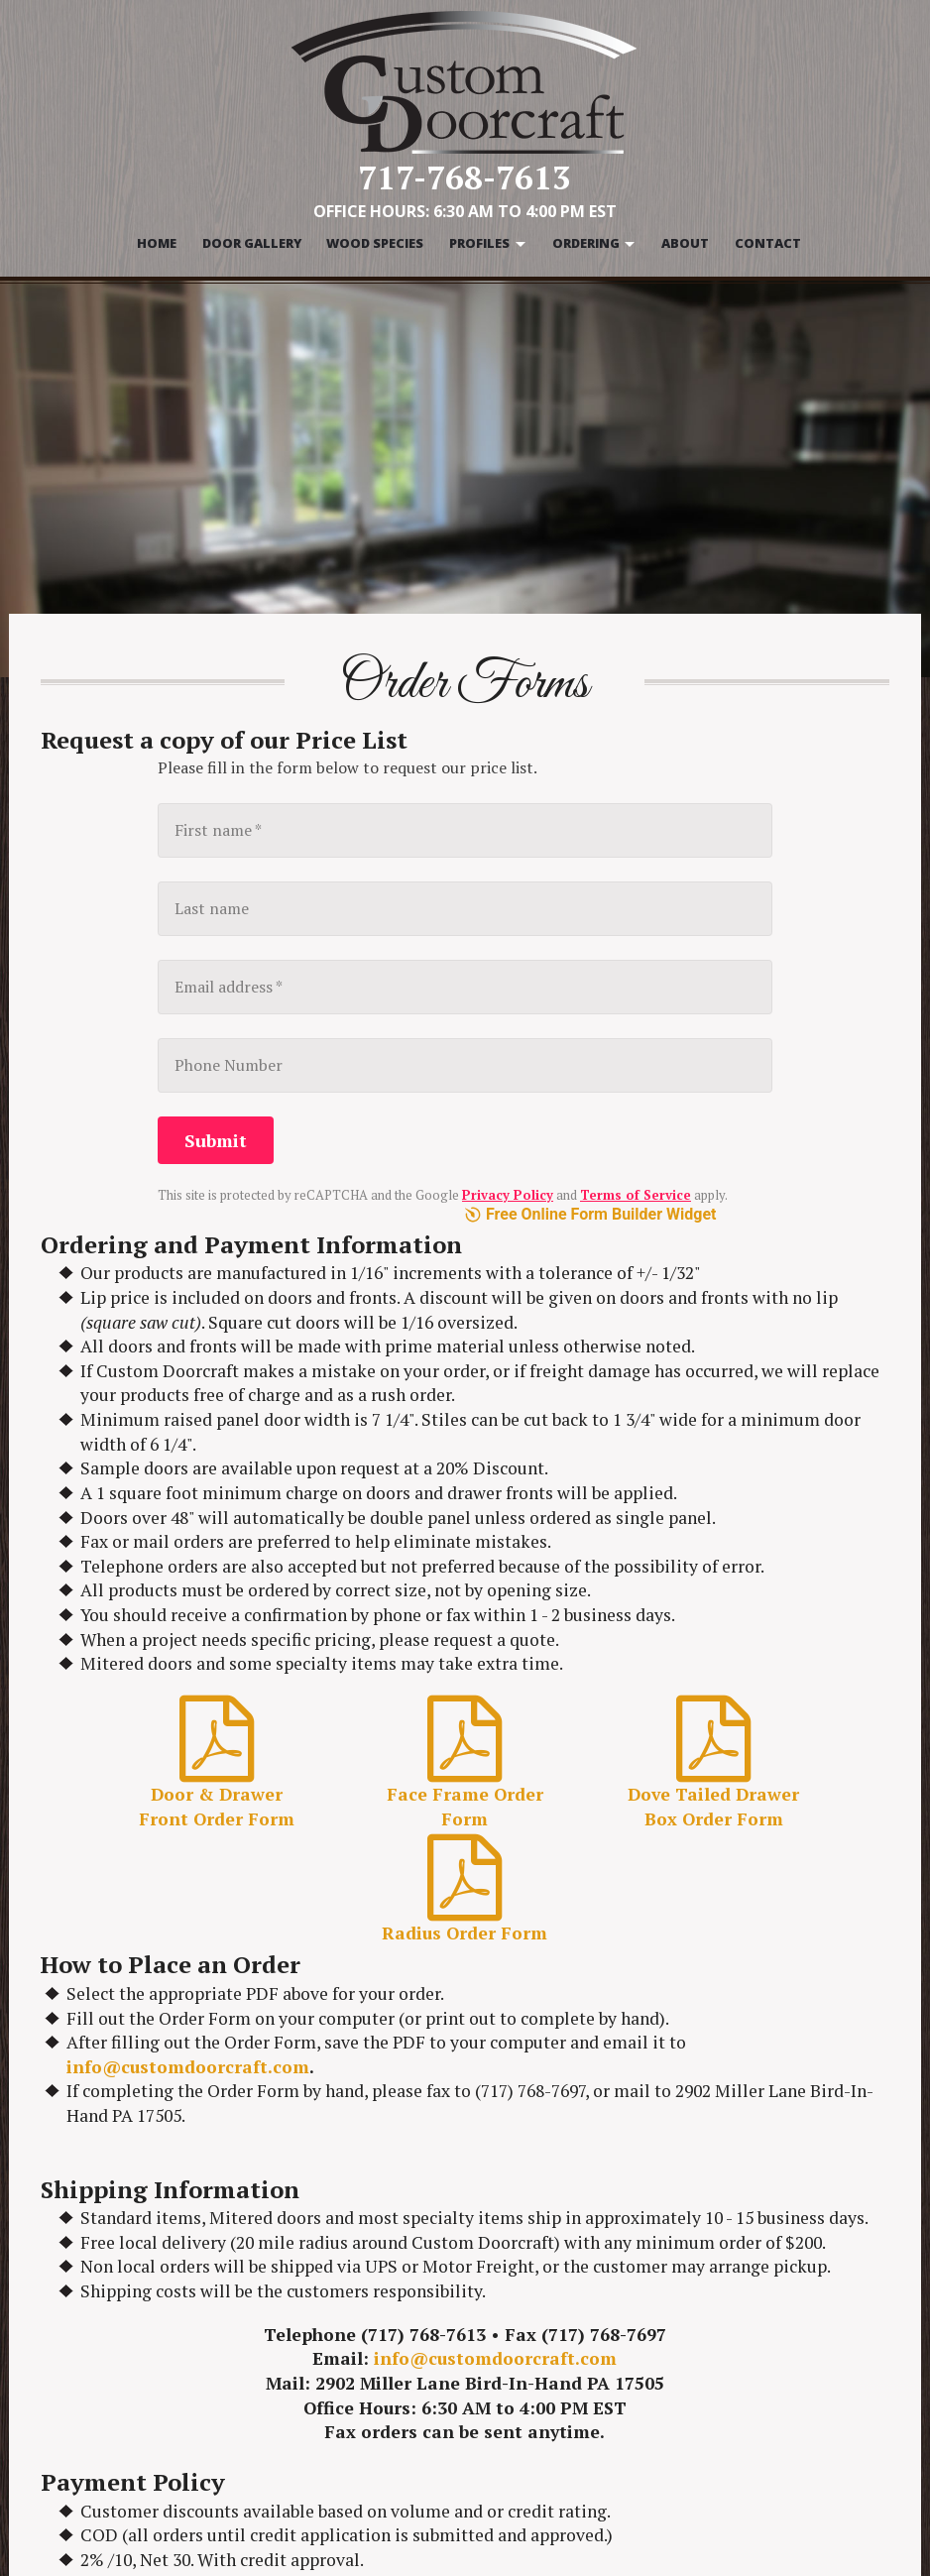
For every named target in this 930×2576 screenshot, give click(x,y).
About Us (732, 2391)
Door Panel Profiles (542, 2391)
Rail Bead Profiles (534, 2480)
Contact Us (739, 2413)
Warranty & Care (761, 2369)
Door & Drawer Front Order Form (208, 1292)
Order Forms (746, 2347)
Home (156, 243)
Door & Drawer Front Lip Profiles (563, 2446)
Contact (768, 243)
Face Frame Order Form (465, 1292)
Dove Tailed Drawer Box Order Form (722, 1292)
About (685, 243)
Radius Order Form (464, 1427)
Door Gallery (251, 243)
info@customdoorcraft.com (187, 1612)
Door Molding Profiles (551, 2503)
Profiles (479, 243)
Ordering (586, 243)
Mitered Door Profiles (550, 2413)
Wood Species (374, 243)
